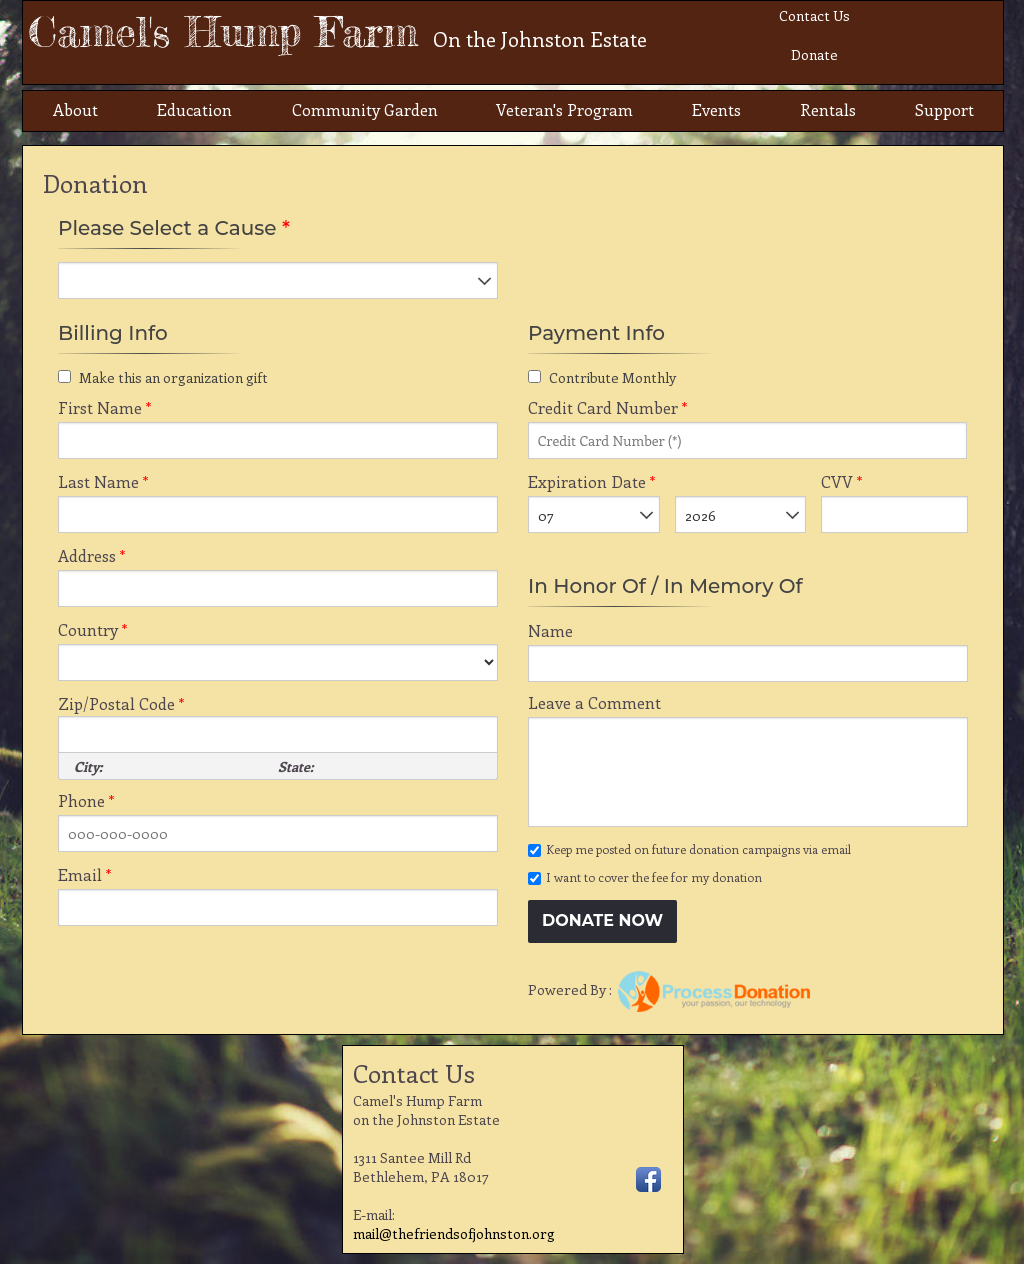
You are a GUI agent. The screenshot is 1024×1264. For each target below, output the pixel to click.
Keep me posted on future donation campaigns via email (698, 849)
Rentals (828, 109)
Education (194, 109)
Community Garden (365, 109)
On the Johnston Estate (540, 38)
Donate (814, 54)
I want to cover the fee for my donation (654, 877)
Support (944, 109)
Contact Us (814, 15)
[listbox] (278, 280)
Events (716, 109)
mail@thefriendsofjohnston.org (454, 1233)
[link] (777, 923)
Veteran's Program (564, 109)
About (75, 109)
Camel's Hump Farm (337, 31)
